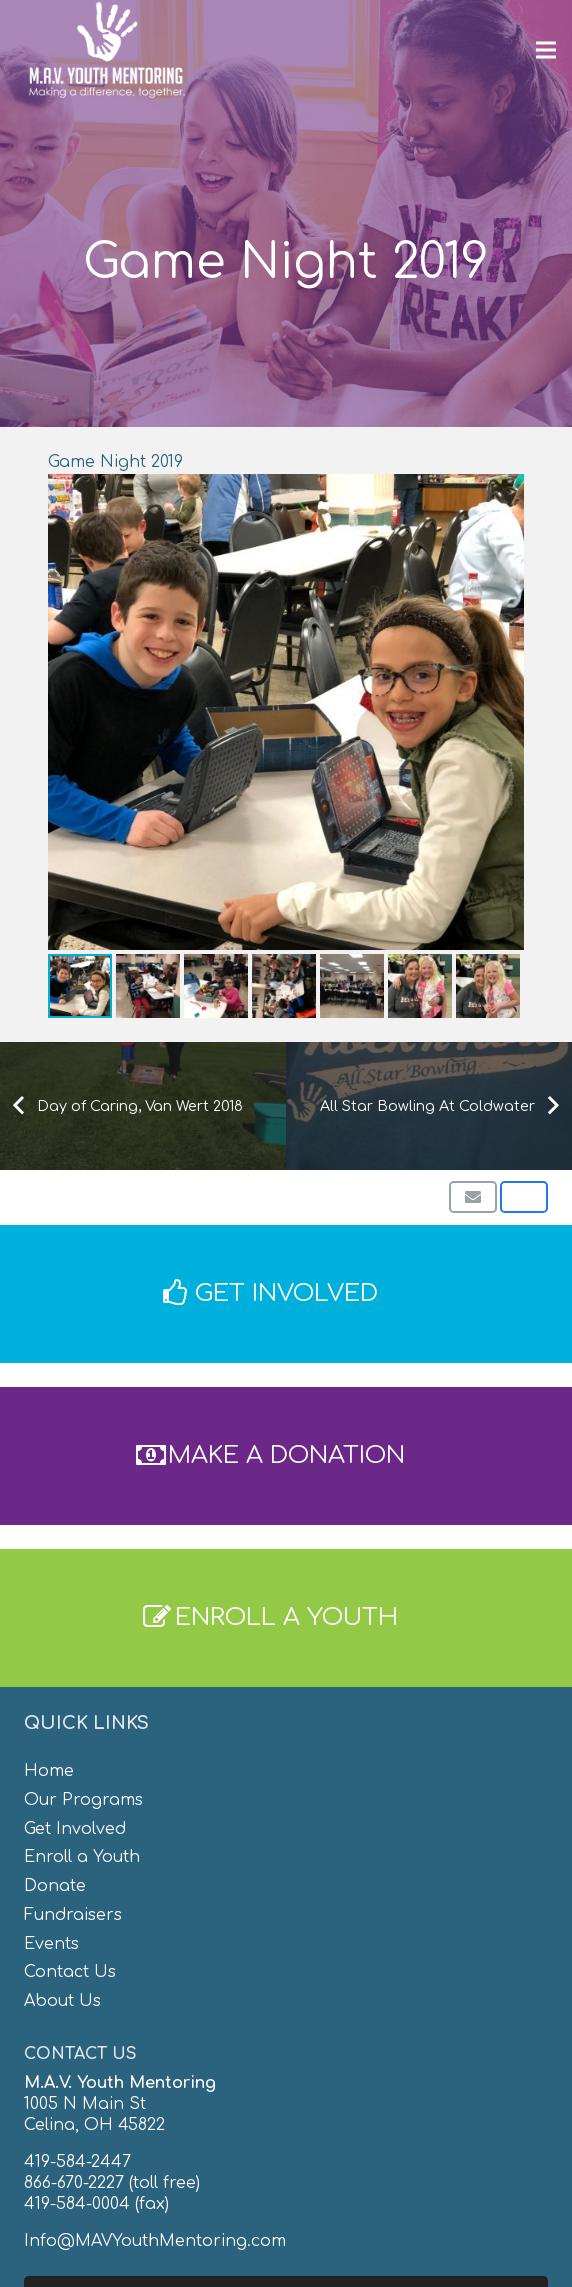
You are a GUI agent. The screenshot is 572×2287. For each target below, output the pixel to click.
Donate (55, 1886)
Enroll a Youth (82, 1857)
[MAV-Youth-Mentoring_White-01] (106, 50)
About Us (62, 2001)
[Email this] (473, 1197)
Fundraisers (73, 1915)
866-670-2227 (74, 2183)
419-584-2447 (77, 2162)
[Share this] (524, 1197)
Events (51, 1944)
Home (49, 1771)
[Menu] (546, 50)
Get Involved (75, 1829)
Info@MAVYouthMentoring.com (155, 2241)
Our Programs (83, 1800)
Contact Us (70, 1972)
